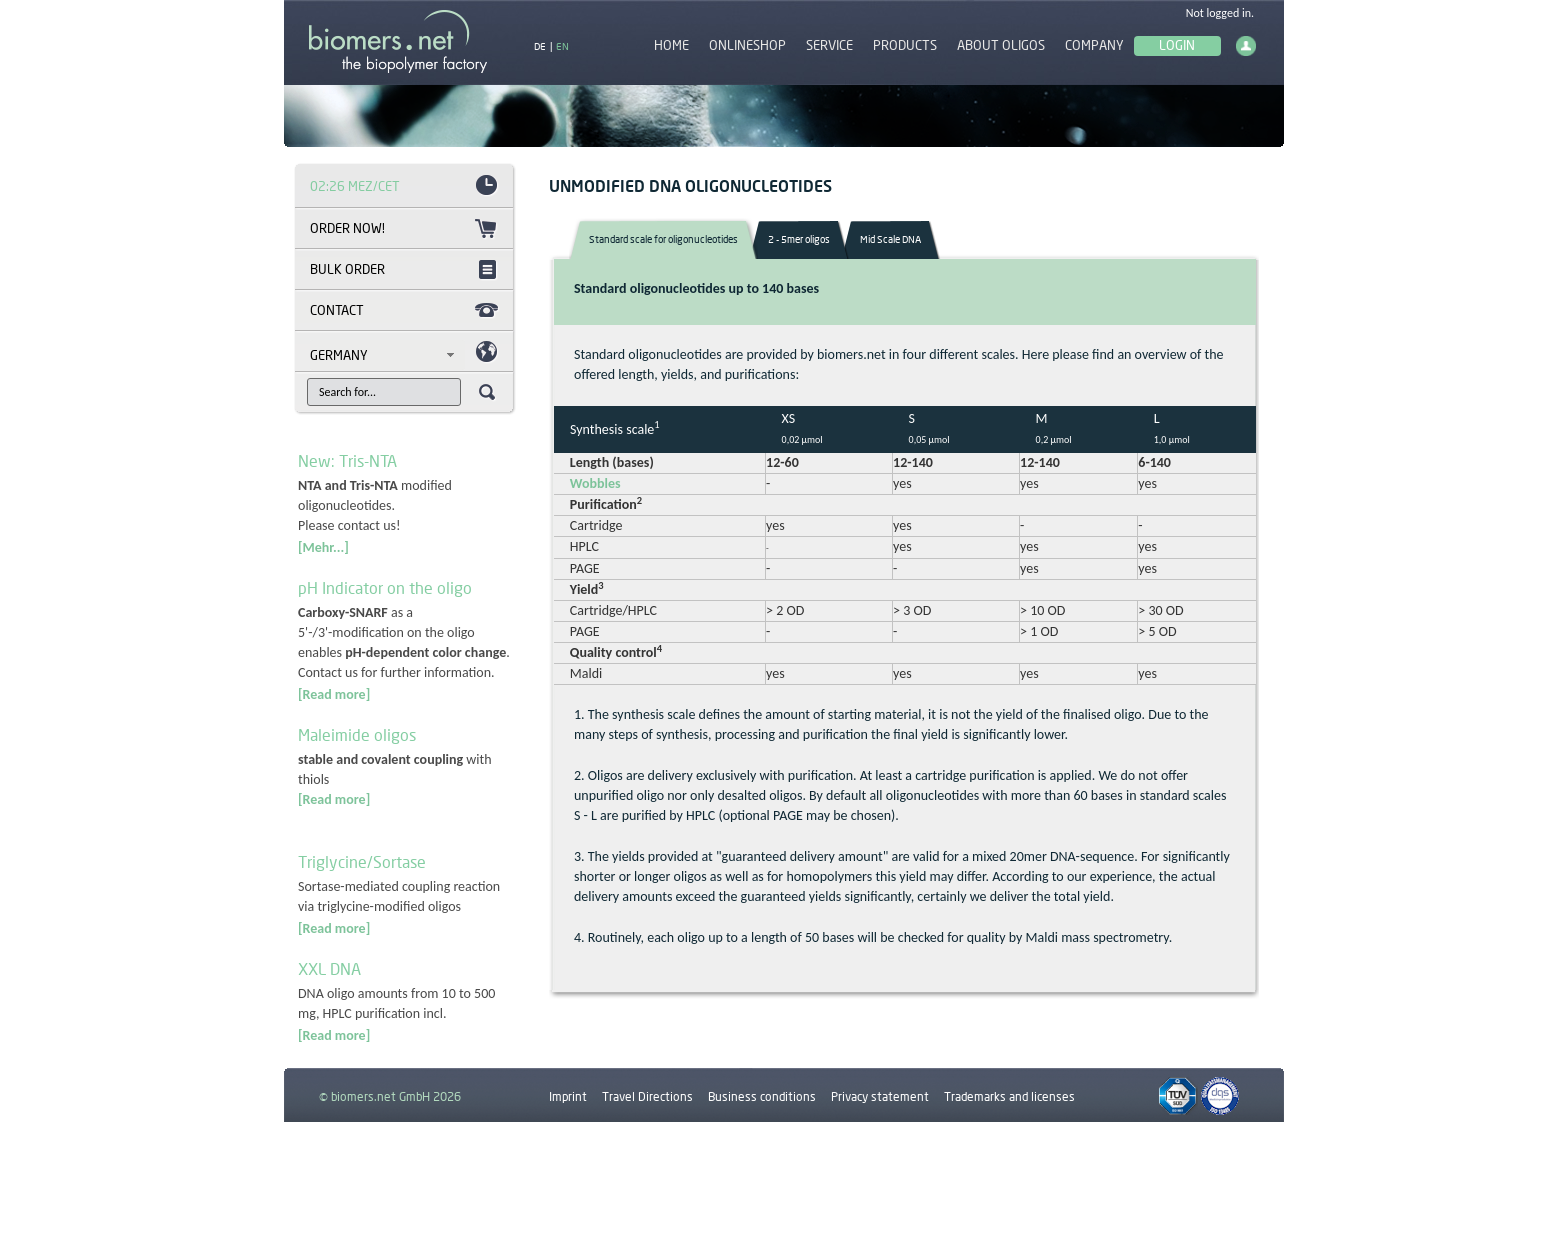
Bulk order (347, 269)
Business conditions (762, 1096)
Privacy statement (880, 1096)
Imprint (568, 1096)
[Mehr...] (323, 547)
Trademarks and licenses (1009, 1096)
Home (671, 45)
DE (540, 46)
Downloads (578, 1142)
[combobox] (387, 355)
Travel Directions (647, 1096)
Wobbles (587, 483)
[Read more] (334, 694)
